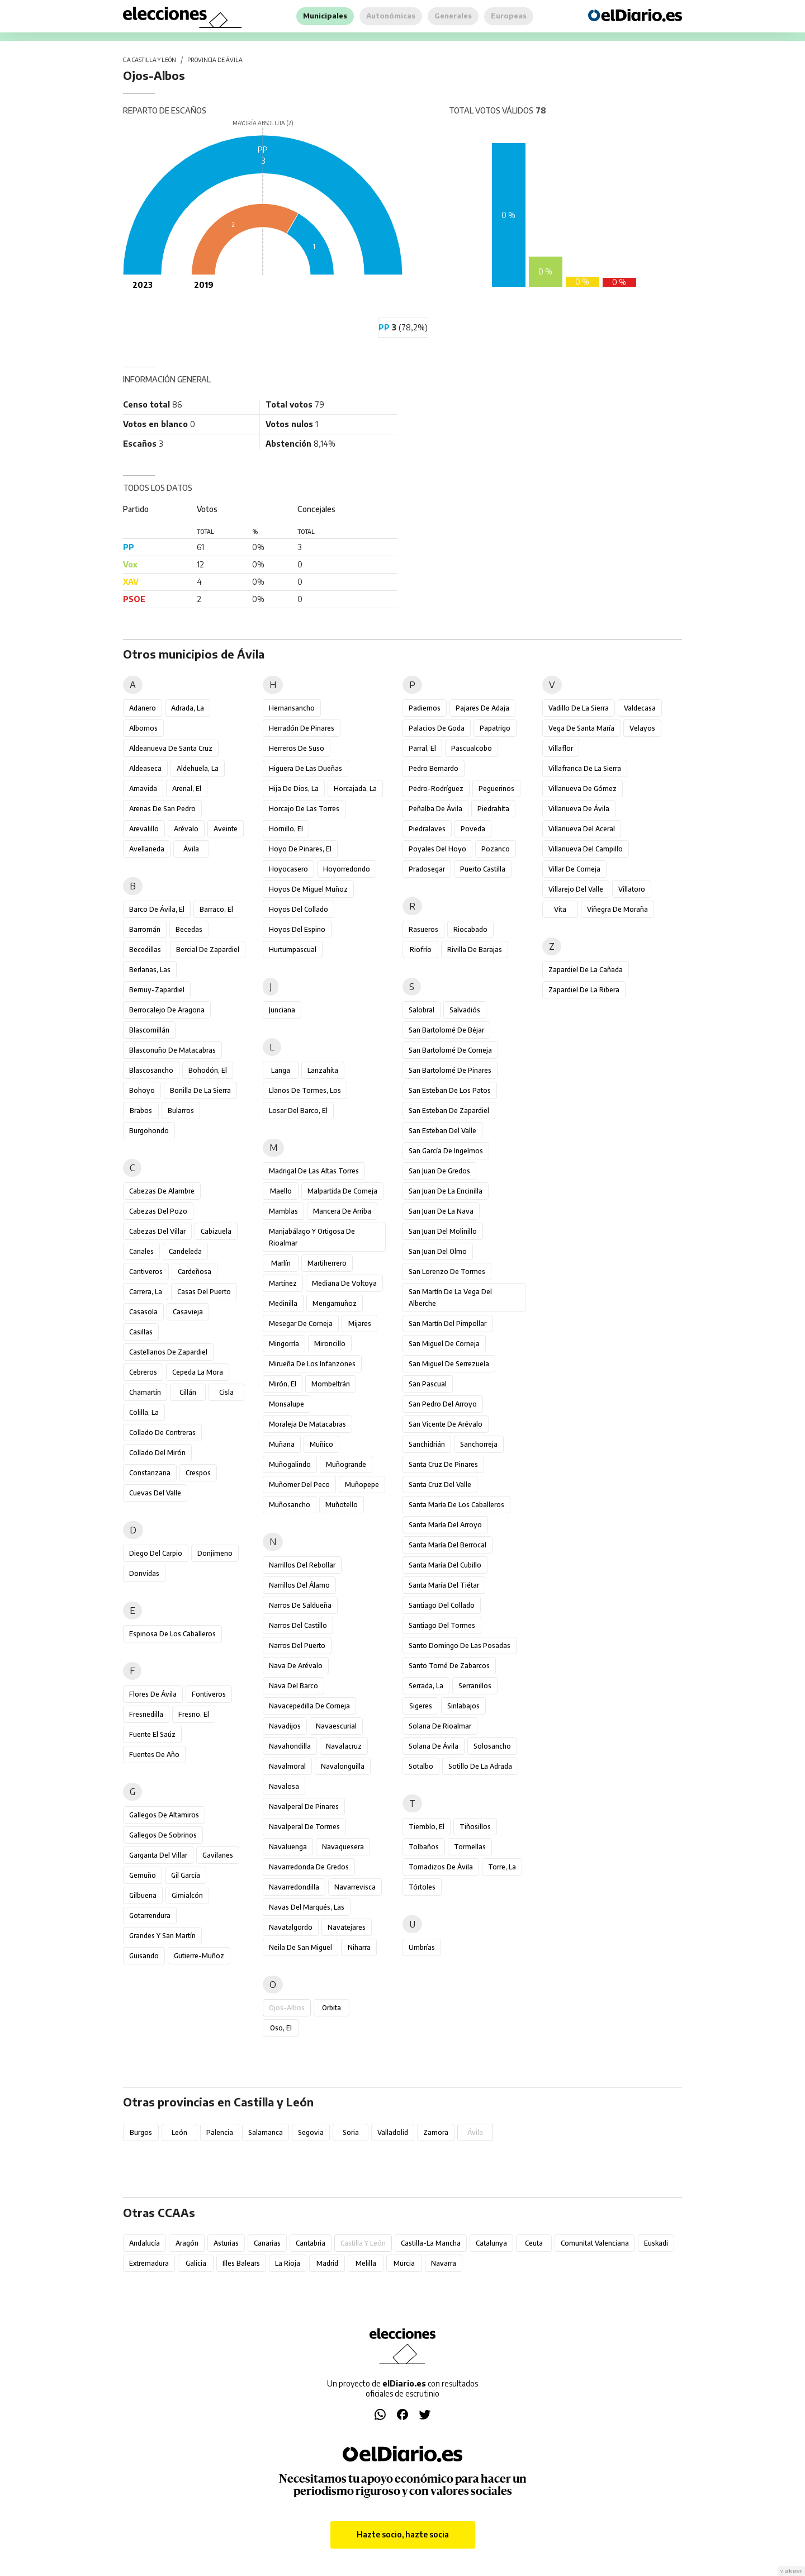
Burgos (141, 2132)
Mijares (359, 1323)
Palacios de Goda (437, 728)
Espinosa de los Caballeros (172, 1634)
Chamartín (145, 1392)
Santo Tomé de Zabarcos (449, 1665)
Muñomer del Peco (299, 1484)
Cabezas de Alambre (162, 1191)
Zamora (435, 2132)
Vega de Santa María (581, 728)
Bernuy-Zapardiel (156, 990)
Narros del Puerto (297, 1645)
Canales (141, 1251)
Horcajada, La (355, 788)
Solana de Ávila (433, 1746)
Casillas (141, 1332)
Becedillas (145, 949)
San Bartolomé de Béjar (446, 1030)
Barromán (144, 929)
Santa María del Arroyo (445, 1525)
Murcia (404, 2263)
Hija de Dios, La (294, 788)
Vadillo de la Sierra (578, 708)
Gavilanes (217, 1855)
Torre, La (502, 1867)
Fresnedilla (146, 1714)
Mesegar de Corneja (301, 1323)
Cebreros (143, 1372)
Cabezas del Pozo (158, 1211)
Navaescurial (336, 1726)
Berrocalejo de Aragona (167, 1010)
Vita (560, 909)
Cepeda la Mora (197, 1372)
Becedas (189, 929)
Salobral (421, 1010)
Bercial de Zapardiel (207, 949)
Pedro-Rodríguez (436, 788)
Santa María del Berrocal (447, 1545)
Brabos (141, 1110)
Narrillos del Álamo (299, 1585)
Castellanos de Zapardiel (168, 1352)
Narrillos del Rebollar (302, 1565)
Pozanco (495, 849)
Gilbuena (143, 1895)
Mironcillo (329, 1343)
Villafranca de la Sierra (584, 768)
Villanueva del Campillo (585, 849)
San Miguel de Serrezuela (449, 1364)
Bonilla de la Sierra (200, 1090)
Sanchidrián (427, 1444)
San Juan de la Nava (441, 1211)
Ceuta (534, 2243)
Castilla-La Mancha (431, 2243)
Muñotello (341, 1504)
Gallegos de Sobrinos (163, 1835)
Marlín (281, 1263)
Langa (280, 1070)
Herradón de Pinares (301, 728)
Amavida (143, 788)
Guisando (144, 1956)
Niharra (359, 1947)
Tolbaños (424, 1847)
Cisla (226, 1392)
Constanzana (150, 1473)
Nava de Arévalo (296, 1665)
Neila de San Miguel (300, 1947)
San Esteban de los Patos (450, 1090)
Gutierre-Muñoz (199, 1956)
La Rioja (287, 2263)
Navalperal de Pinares (304, 1806)
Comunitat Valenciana (595, 2243)
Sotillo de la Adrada (480, 1766)
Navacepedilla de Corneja (309, 1706)
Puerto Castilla (482, 869)
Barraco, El (216, 909)
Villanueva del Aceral (581, 829)
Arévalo (186, 829)
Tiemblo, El (426, 1826)
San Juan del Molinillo (443, 1231)
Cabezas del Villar (157, 1231)
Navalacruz (344, 1746)
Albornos (143, 728)
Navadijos (285, 1726)
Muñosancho (289, 1504)
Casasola (143, 1312)
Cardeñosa (194, 1271)
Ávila (191, 849)
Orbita (331, 2008)
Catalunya (491, 2243)
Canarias (267, 2243)
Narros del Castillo (298, 1625)
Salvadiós (464, 1010)
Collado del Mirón (157, 1452)
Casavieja (188, 1312)
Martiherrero (327, 1263)
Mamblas (283, 1211)
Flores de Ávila (153, 1694)
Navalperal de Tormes (304, 1826)
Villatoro (631, 889)
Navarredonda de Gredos (309, 1867)
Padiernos (425, 708)
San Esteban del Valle (442, 1130)
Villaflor (560, 748)
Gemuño (142, 1875)
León (179, 2132)
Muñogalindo (290, 1464)
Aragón (187, 2243)
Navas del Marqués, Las (306, 1907)
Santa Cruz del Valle (440, 1484)
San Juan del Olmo (438, 1251)
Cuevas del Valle (155, 1493)
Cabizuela (216, 1231)
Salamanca (265, 2132)
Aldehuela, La (198, 768)
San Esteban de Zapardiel (449, 1110)
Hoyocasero (288, 869)
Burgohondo (149, 1130)
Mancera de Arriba (342, 1211)
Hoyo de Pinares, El (300, 849)
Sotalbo (421, 1766)
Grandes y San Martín (162, 1935)
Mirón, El (282, 1384)
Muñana (282, 1444)
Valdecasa (640, 708)
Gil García (185, 1875)
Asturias (226, 2243)
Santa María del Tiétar (444, 1585)
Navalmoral (287, 1766)
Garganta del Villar (158, 1855)
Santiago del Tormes (442, 1625)
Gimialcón (187, 1895)
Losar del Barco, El (298, 1110)
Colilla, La (144, 1412)
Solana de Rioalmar (440, 1726)
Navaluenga (288, 1847)
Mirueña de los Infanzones (312, 1364)
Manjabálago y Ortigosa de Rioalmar (312, 1237)
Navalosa (284, 1786)
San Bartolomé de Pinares (450, 1070)
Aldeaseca (145, 768)
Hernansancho (292, 708)
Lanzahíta (322, 1070)
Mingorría (284, 1343)
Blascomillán (149, 1030)
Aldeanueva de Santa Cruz (170, 748)
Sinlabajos (463, 1706)
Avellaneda (146, 849)
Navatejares (347, 1927)
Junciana (282, 1010)
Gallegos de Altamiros (164, 1815)
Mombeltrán (330, 1384)
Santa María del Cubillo (445, 1565)
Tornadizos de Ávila (441, 1867)
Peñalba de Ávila (435, 808)
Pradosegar (427, 869)
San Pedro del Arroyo (443, 1404)
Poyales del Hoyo (437, 849)
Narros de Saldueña (300, 1605)
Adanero (142, 708)
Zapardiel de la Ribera (583, 990)
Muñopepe (362, 1484)
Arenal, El (186, 788)
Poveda (473, 829)
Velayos (642, 728)
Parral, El (422, 748)
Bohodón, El (207, 1070)
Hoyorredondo (346, 869)
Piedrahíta (493, 808)
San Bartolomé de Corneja (450, 1050)
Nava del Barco (293, 1686)
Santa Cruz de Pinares (443, 1464)
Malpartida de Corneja (342, 1191)
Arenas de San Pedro (162, 808)
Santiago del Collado (442, 1605)
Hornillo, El (286, 829)
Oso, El (281, 2028)
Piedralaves (427, 829)
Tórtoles (422, 1887)
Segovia (311, 2132)
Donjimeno (215, 1553)
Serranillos (474, 1686)
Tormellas (470, 1847)
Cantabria (310, 2243)
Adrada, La (187, 708)
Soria (351, 2132)
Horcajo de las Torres (304, 808)
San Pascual (428, 1384)
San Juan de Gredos (439, 1171)
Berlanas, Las (150, 969)
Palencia (219, 2132)
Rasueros (423, 929)
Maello (281, 1191)
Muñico (321, 1444)
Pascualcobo (471, 748)
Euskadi (656, 2243)
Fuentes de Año (154, 1754)
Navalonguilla (342, 1766)
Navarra (443, 2263)
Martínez (283, 1283)
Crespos (198, 1473)
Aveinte (226, 829)
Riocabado (470, 929)
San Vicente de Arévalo (445, 1424)
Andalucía (144, 2243)
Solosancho (492, 1746)
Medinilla (283, 1303)
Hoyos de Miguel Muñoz (308, 889)
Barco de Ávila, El (156, 909)
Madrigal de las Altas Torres (314, 1171)
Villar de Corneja (574, 869)
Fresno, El (193, 1714)
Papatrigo (495, 728)
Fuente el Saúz (152, 1734)
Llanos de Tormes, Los (305, 1090)
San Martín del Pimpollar (447, 1323)
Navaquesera (343, 1847)
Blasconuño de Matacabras (172, 1050)
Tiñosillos (475, 1826)
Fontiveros (209, 1694)
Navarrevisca (355, 1887)
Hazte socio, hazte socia (403, 2534)
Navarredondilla (294, 1887)
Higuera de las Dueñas (305, 768)
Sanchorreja (479, 1444)
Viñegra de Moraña (617, 909)
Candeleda (185, 1251)
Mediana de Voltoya (344, 1283)
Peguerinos (496, 788)
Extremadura (149, 2263)
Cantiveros (146, 1271)
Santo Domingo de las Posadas (459, 1645)
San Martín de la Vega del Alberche (450, 1297)
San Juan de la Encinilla (445, 1191)
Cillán (187, 1392)
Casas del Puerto (204, 1291)
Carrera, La (145, 1291)
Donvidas (144, 1573)
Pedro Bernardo (433, 768)
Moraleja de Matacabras (307, 1424)
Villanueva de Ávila (578, 808)
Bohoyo (142, 1090)
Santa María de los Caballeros (456, 1504)
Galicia (196, 2263)
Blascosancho (151, 1070)
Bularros (181, 1110)
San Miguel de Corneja (444, 1343)
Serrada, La (426, 1686)
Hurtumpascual (292, 949)
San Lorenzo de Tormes (447, 1271)
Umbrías (422, 1947)
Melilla (366, 2263)
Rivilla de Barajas (474, 949)
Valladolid (392, 2132)
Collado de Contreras (162, 1432)
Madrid (327, 2263)
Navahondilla (290, 1746)
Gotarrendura (150, 1915)
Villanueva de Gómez (582, 788)
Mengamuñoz (334, 1303)
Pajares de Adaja (482, 708)
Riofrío (421, 949)
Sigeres (420, 1706)
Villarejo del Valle (575, 889)
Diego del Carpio (155, 1553)
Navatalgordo (290, 1927)
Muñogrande (346, 1464)
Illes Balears (241, 2263)
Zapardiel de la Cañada (585, 969)
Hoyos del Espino (297, 929)
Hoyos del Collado (298, 909)
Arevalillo (144, 829)
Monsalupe (286, 1404)
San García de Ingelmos (446, 1151)
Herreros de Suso (296, 748)
